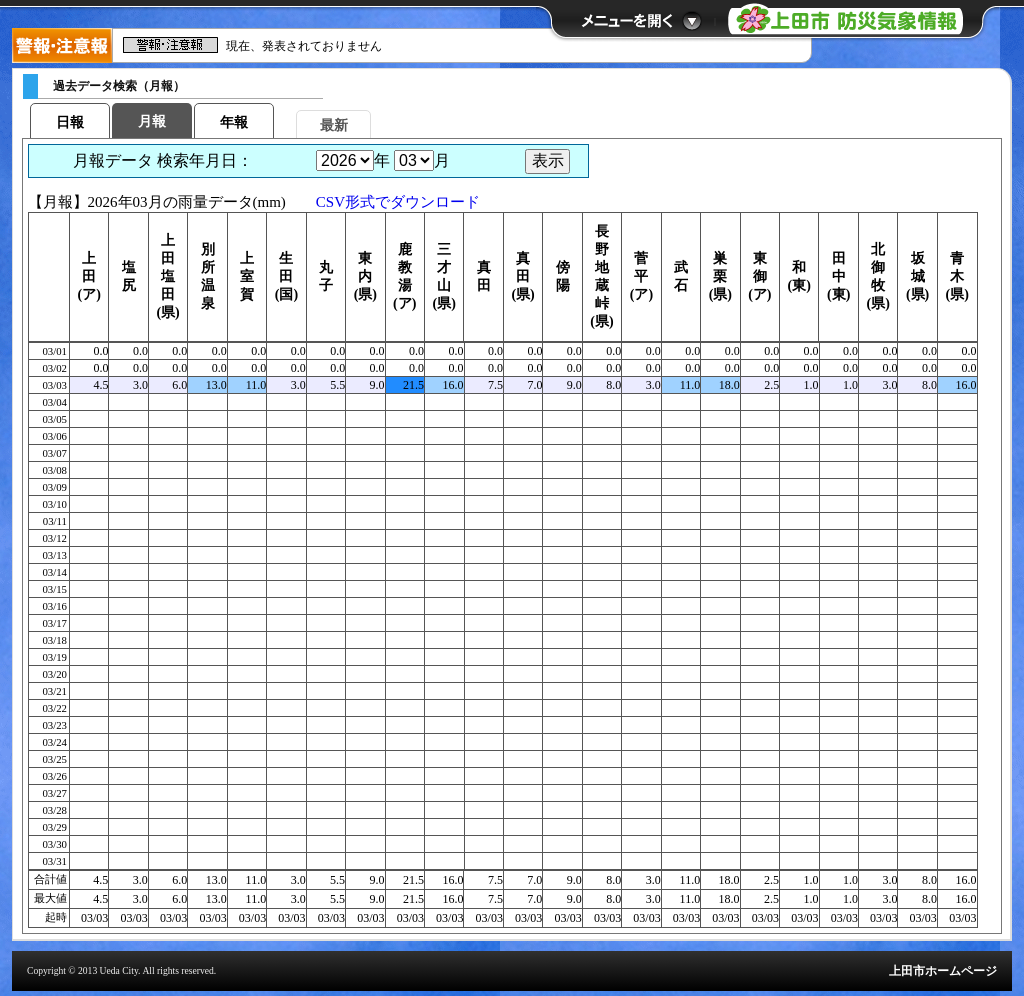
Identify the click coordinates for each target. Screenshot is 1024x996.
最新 (334, 125)
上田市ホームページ (943, 971)
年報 (234, 122)
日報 (70, 122)
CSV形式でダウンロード (398, 202)
